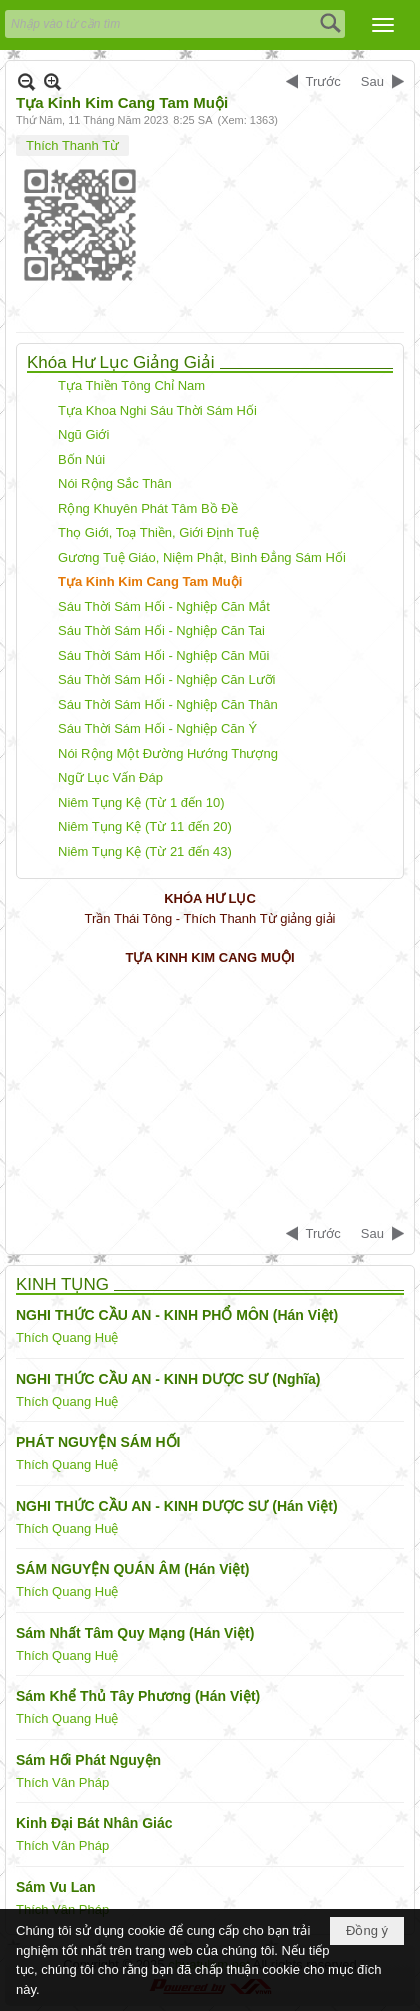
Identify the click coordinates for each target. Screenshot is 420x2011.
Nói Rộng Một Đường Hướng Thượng (168, 753)
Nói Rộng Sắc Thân (115, 483)
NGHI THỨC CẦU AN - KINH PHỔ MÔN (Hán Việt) (177, 1315)
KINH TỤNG (62, 1284)
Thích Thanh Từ (72, 145)
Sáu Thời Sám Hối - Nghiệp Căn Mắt (164, 606)
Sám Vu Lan (56, 1887)
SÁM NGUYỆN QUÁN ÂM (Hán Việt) (133, 1569)
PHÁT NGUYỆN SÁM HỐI (98, 1442)
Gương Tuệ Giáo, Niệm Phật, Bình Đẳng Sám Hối (202, 557)
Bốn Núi (81, 459)
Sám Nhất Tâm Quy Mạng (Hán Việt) (135, 1633)
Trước (323, 81)
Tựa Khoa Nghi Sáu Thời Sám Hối (157, 410)
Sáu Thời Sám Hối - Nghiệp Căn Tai (161, 630)
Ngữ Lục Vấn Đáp (110, 777)
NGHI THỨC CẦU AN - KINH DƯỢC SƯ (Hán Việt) (177, 1506)
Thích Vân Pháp (62, 1782)
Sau (372, 81)
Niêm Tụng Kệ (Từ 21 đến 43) (145, 851)
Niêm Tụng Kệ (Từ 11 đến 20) (145, 826)
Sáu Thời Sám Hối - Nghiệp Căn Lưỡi (167, 679)
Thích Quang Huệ (67, 1337)
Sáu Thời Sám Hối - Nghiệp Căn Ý (157, 728)
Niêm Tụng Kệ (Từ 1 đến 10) (141, 802)
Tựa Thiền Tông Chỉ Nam (131, 385)
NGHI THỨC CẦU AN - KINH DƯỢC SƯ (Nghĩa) (168, 1379)
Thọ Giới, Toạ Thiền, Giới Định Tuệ (158, 532)
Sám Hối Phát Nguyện (88, 1760)
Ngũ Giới (83, 434)
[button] (383, 25)
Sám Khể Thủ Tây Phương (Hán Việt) (138, 1696)
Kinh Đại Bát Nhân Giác (94, 1823)
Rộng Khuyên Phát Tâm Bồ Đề (148, 508)
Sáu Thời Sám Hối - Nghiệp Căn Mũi (163, 655)
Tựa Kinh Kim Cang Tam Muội (150, 581)
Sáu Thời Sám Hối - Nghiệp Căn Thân (168, 704)
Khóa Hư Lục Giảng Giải (121, 362)
